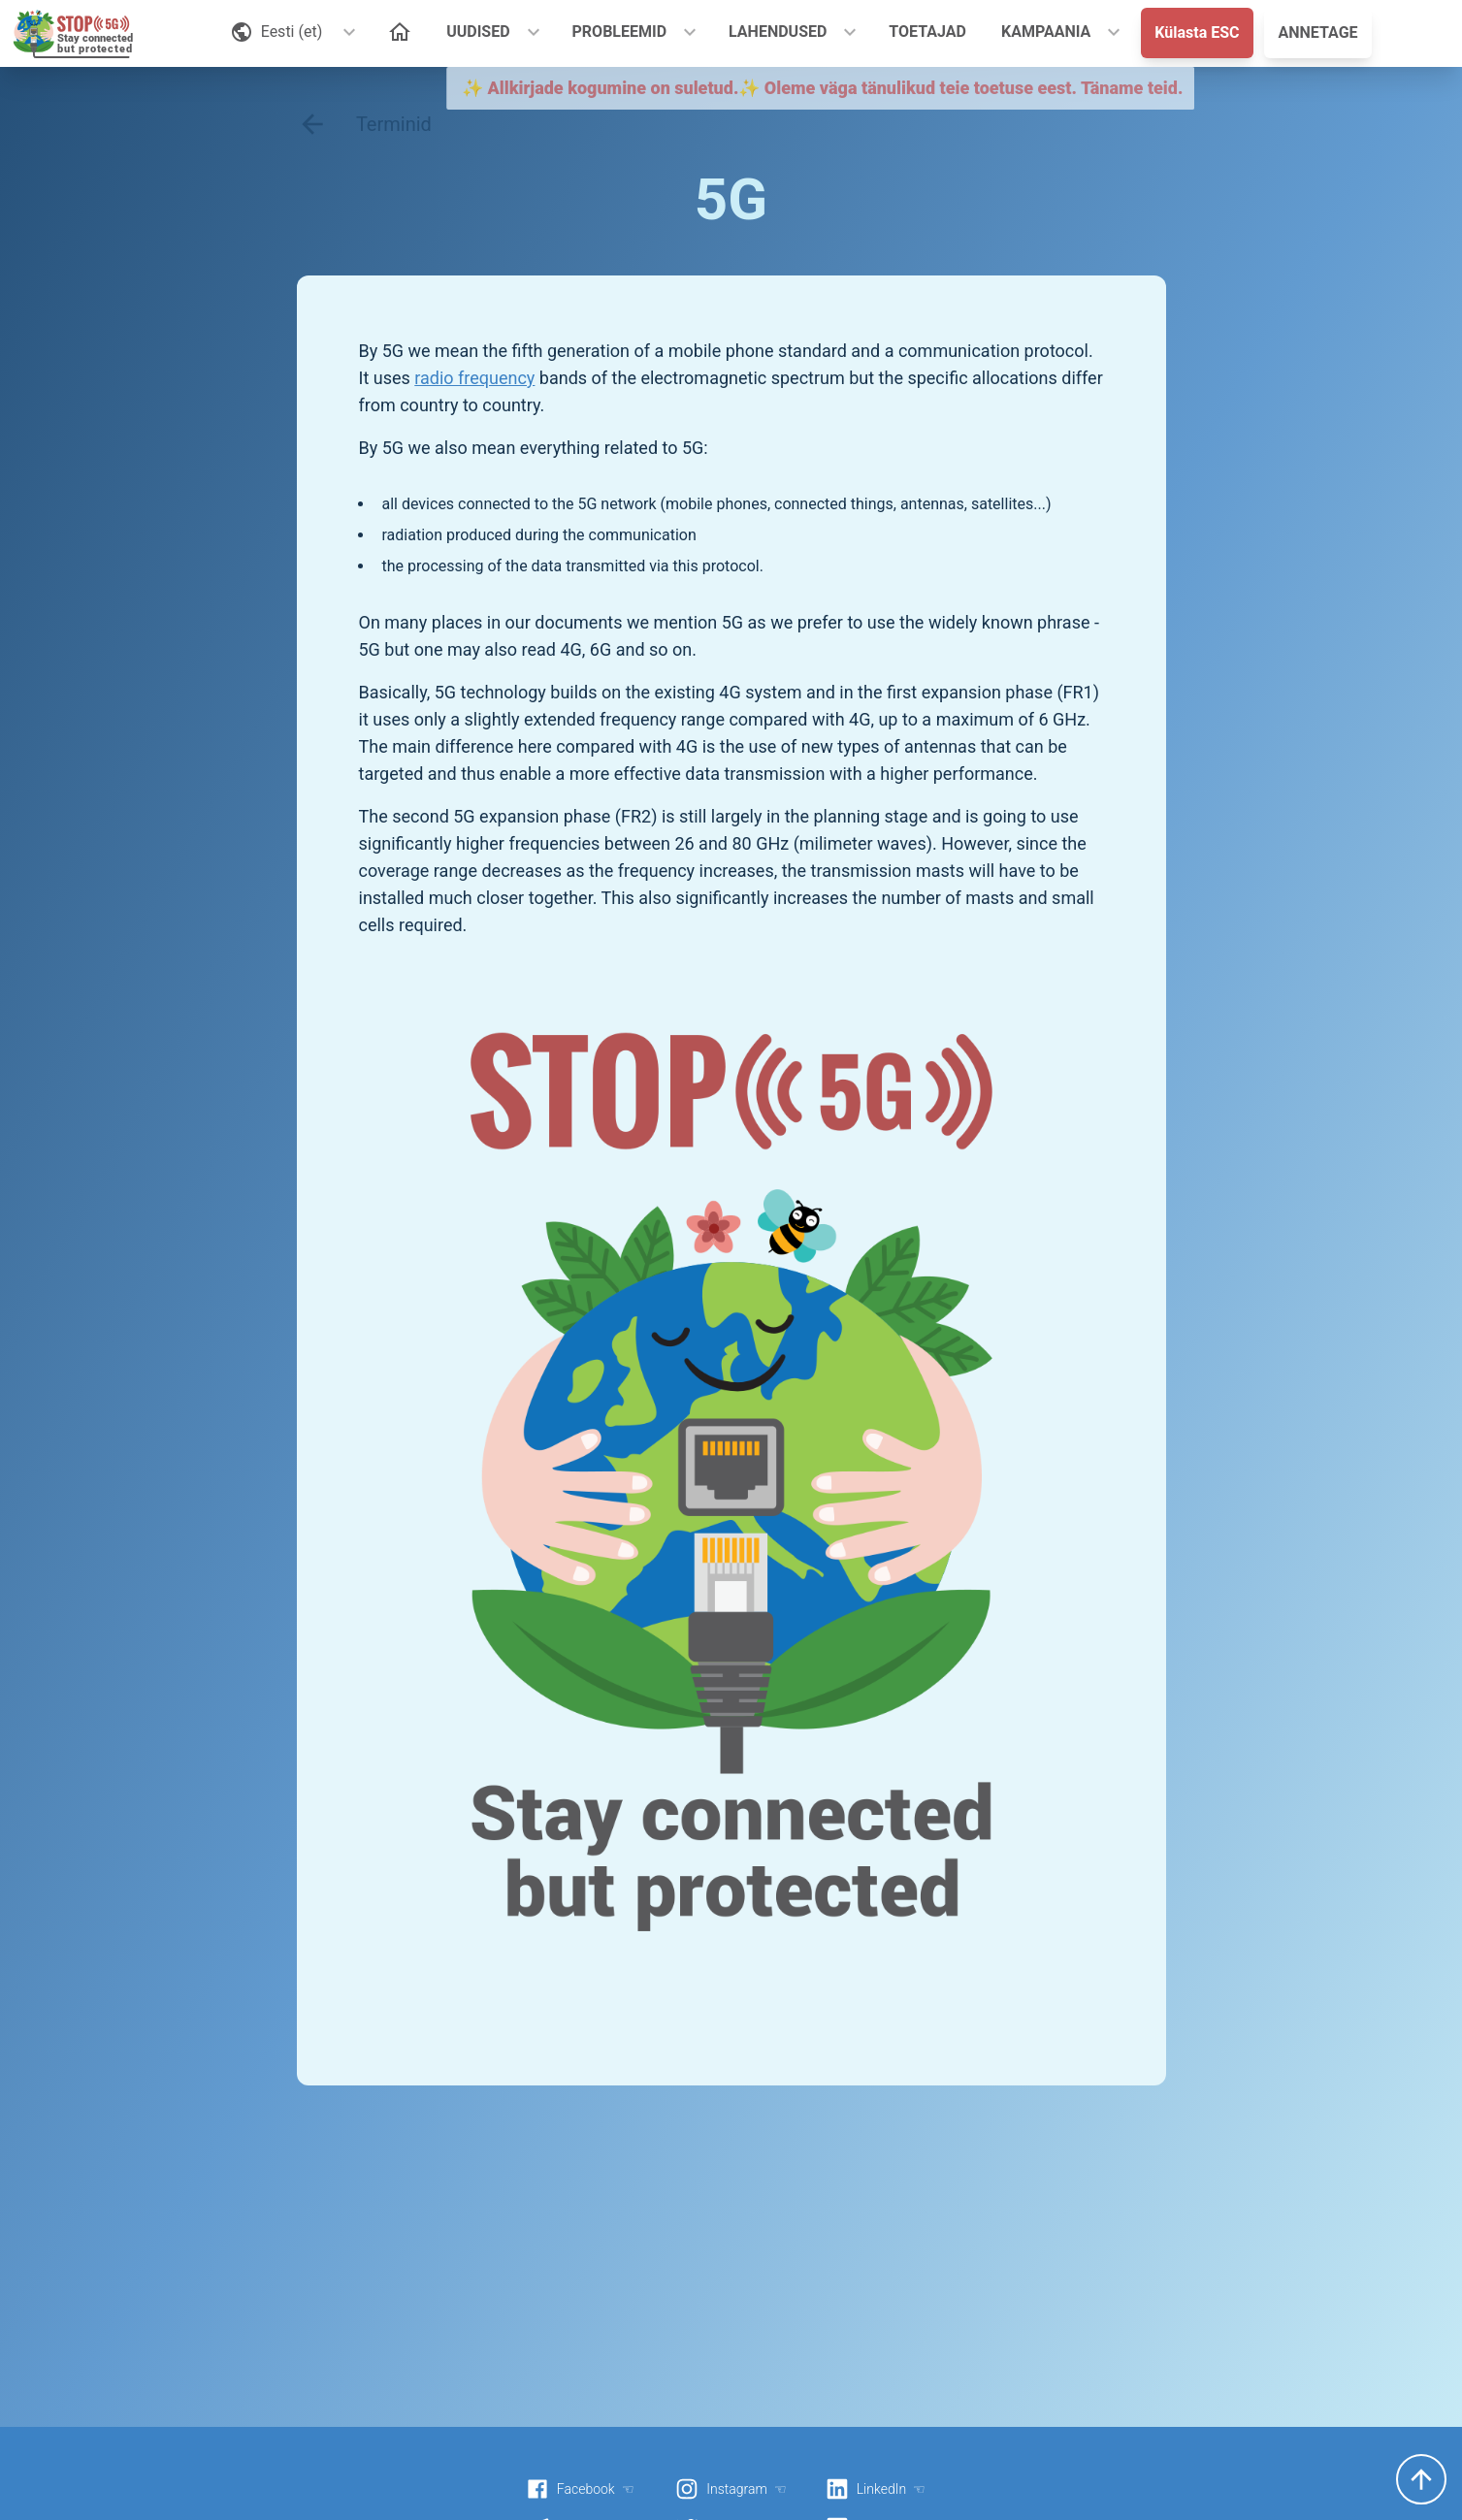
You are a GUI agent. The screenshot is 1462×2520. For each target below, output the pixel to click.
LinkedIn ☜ (876, 2489)
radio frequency (474, 378)
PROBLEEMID (619, 31)
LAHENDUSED (778, 31)
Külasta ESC (1196, 32)
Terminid (364, 124)
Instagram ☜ (730, 2489)
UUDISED (477, 31)
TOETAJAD (927, 31)
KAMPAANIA (1045, 31)
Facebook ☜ (580, 2489)
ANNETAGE (1317, 32)
